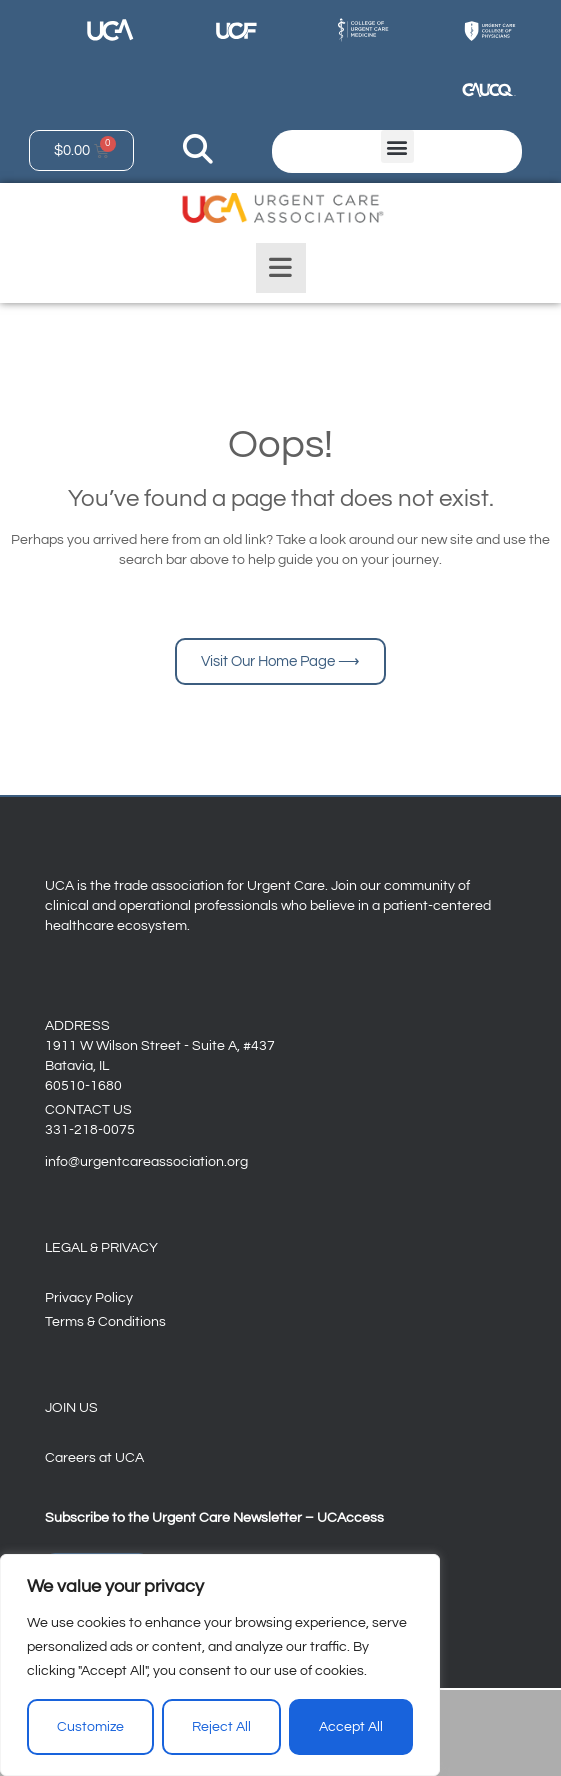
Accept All (351, 1727)
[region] (220, 1665)
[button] (397, 146)
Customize (90, 1727)
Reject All (221, 1727)
